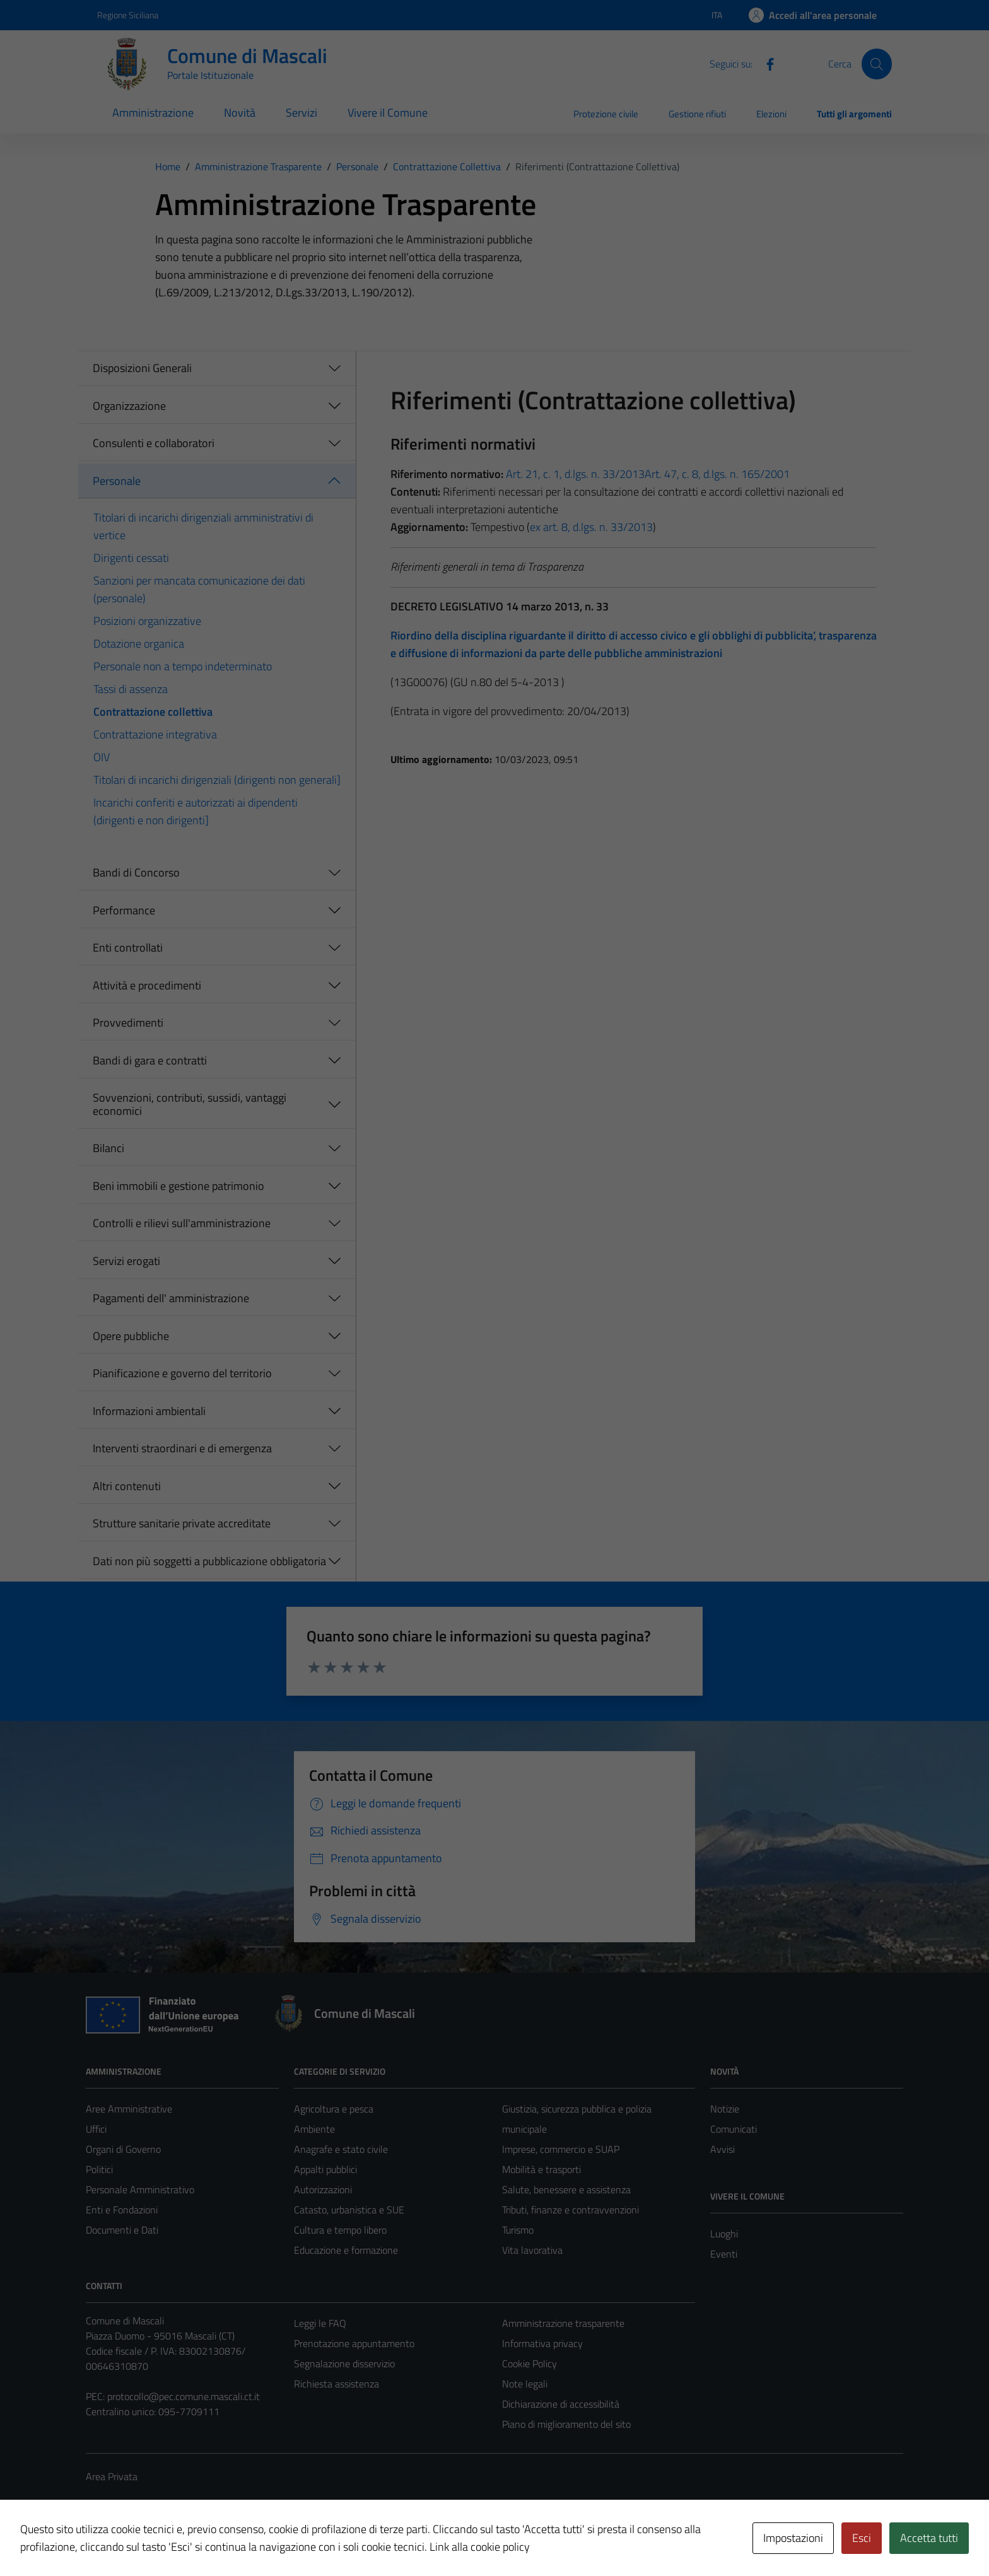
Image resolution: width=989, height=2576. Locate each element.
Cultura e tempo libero (340, 2229)
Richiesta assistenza (336, 2383)
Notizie (724, 2108)
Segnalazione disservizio (344, 2363)
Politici (99, 2169)
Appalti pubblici (325, 2169)
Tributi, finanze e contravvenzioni (570, 2209)
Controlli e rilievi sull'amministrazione (182, 1223)
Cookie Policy (529, 2363)
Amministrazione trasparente (563, 2323)
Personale (117, 480)
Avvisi (722, 2149)
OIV (101, 757)
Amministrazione (153, 112)
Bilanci (108, 1148)
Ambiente (314, 2128)
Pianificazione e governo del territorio (182, 1373)
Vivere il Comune (388, 112)
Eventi (723, 2253)
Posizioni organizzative (147, 620)
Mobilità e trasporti (541, 2169)
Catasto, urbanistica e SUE (349, 2209)
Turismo (518, 2229)
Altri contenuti (127, 1486)
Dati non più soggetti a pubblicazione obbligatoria (209, 1561)
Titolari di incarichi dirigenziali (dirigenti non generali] (217, 779)
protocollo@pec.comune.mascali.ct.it (183, 2396)
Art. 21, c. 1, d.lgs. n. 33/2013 (574, 473)
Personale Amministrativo (140, 2189)
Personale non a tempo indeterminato (182, 666)
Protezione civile (605, 114)
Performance (124, 910)
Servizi (301, 112)
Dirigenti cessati (131, 557)
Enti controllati (128, 947)
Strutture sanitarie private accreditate (182, 1523)
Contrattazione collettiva (153, 711)
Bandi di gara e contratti (150, 1060)
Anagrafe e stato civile (341, 2149)
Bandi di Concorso (136, 872)
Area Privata (112, 2476)
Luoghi (724, 2233)
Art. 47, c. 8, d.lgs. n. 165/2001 (717, 473)
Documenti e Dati (122, 2229)
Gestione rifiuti (697, 114)
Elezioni (771, 114)
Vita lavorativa (532, 2250)
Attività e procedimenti (147, 985)
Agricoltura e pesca (333, 2108)
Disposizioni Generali (142, 367)
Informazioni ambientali (149, 1410)
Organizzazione (129, 405)
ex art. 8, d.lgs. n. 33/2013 (591, 526)
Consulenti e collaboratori (153, 443)
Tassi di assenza (130, 688)
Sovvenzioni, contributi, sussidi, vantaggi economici (189, 1104)
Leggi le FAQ (320, 2323)
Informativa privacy (542, 2343)
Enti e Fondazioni (122, 2209)
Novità (239, 112)
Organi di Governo (123, 2149)
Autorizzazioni (323, 2189)
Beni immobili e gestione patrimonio (178, 1185)
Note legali (524, 2383)
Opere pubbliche (131, 1335)
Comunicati (733, 2128)
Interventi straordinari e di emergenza (182, 1448)
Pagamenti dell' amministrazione (171, 1298)
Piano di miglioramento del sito (566, 2424)
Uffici (96, 2128)
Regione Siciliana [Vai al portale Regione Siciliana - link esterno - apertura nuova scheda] (127, 14)
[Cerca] (877, 64)
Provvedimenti (128, 1022)
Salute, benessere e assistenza (566, 2189)
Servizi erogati (126, 1260)
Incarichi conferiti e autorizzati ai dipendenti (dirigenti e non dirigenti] (195, 811)
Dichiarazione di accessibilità (560, 2403)
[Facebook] (765, 63)
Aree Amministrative (129, 2108)
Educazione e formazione (346, 2250)
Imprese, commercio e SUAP (560, 2149)
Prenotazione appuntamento (354, 2343)
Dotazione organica (138, 643)
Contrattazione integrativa (155, 734)
